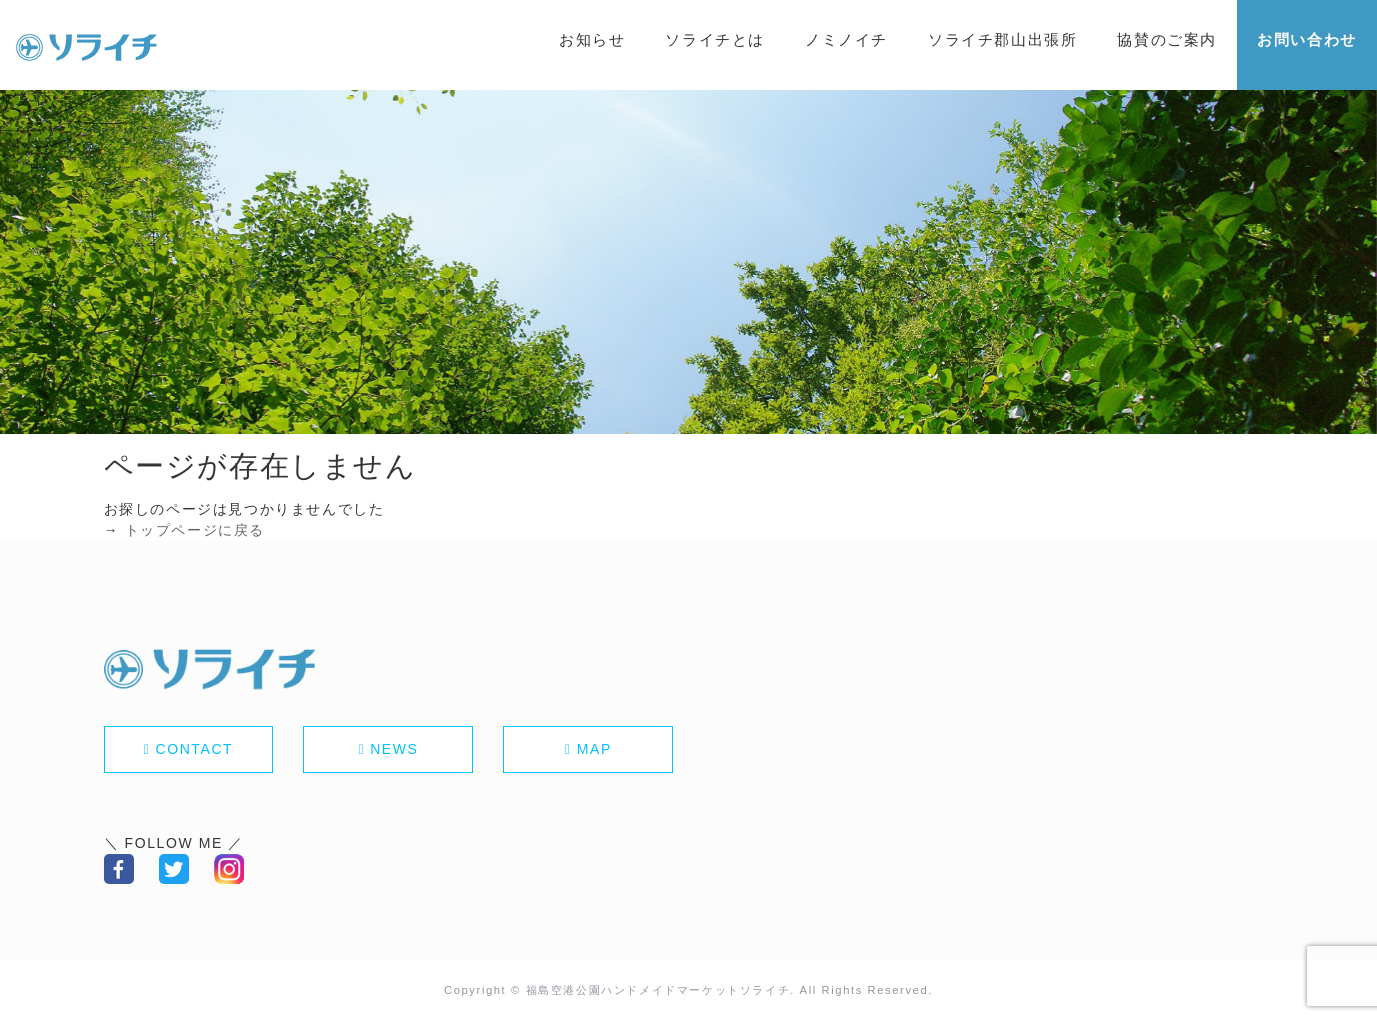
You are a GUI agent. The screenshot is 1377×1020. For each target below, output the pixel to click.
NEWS (394, 749)
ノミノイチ (846, 39)
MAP (594, 749)
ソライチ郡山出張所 (1002, 39)
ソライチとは (715, 39)
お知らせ (592, 39)
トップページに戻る (195, 530)
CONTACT (194, 749)
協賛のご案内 (1167, 39)
